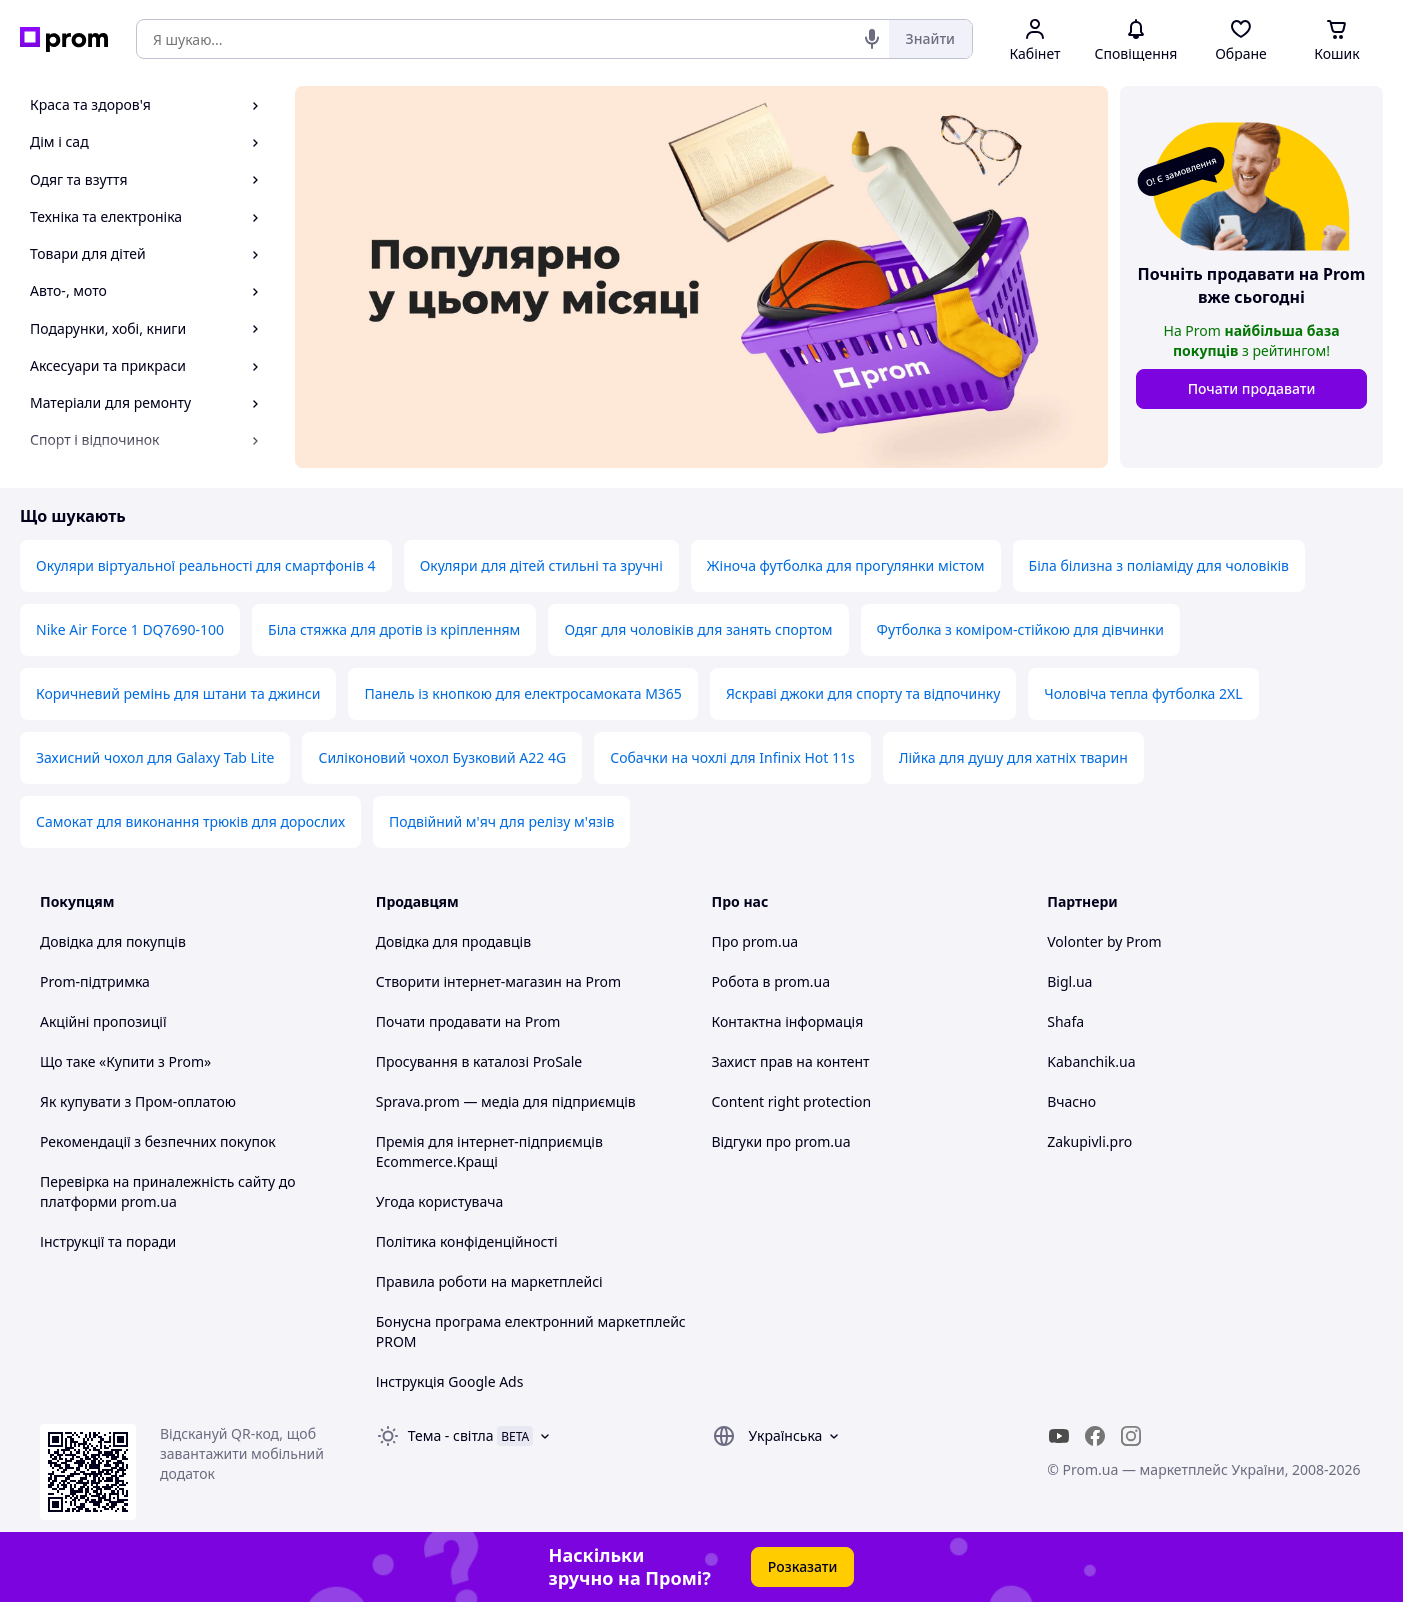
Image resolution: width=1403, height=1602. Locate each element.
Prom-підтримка (95, 981)
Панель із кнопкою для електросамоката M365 (522, 693)
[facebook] (1095, 1436)
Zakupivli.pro (1089, 1141)
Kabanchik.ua (1091, 1061)
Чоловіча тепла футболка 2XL (1143, 693)
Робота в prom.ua (771, 981)
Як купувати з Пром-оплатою (138, 1101)
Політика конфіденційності (467, 1241)
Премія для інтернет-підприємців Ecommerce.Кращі (489, 1151)
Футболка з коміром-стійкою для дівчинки (1020, 629)
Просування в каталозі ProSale (479, 1061)
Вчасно (1071, 1101)
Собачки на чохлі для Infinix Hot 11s (732, 757)
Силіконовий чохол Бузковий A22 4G (442, 757)
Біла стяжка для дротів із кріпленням (394, 629)
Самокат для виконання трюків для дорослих (190, 821)
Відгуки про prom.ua (781, 1141)
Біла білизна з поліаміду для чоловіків (1159, 565)
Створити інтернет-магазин (469, 981)
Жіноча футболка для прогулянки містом (846, 565)
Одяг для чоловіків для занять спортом (698, 629)
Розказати (803, 1566)
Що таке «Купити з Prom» (125, 1061)
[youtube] (1059, 1436)
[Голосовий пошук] (872, 39)
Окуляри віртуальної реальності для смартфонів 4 (206, 565)
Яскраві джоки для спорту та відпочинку (863, 693)
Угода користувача (440, 1201)
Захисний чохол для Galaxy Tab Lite (155, 757)
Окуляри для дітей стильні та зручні (541, 565)
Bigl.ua (1069, 981)
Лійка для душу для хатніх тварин (1013, 757)
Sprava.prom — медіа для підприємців (506, 1101)
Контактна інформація (788, 1021)
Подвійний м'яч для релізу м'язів (501, 821)
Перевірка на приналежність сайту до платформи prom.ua (168, 1191)
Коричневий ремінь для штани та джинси (178, 693)
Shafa (1065, 1021)
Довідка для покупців (113, 941)
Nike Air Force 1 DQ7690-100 (130, 629)
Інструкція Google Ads (450, 1381)
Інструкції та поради (108, 1241)
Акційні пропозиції (103, 1021)
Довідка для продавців (453, 941)
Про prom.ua (755, 941)
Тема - (451, 1435)
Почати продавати (1252, 388)
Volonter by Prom (1104, 941)
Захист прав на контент (791, 1061)
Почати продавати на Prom (468, 1021)
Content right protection (792, 1101)
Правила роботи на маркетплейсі (489, 1281)
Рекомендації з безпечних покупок (158, 1141)
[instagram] (1131, 1436)
